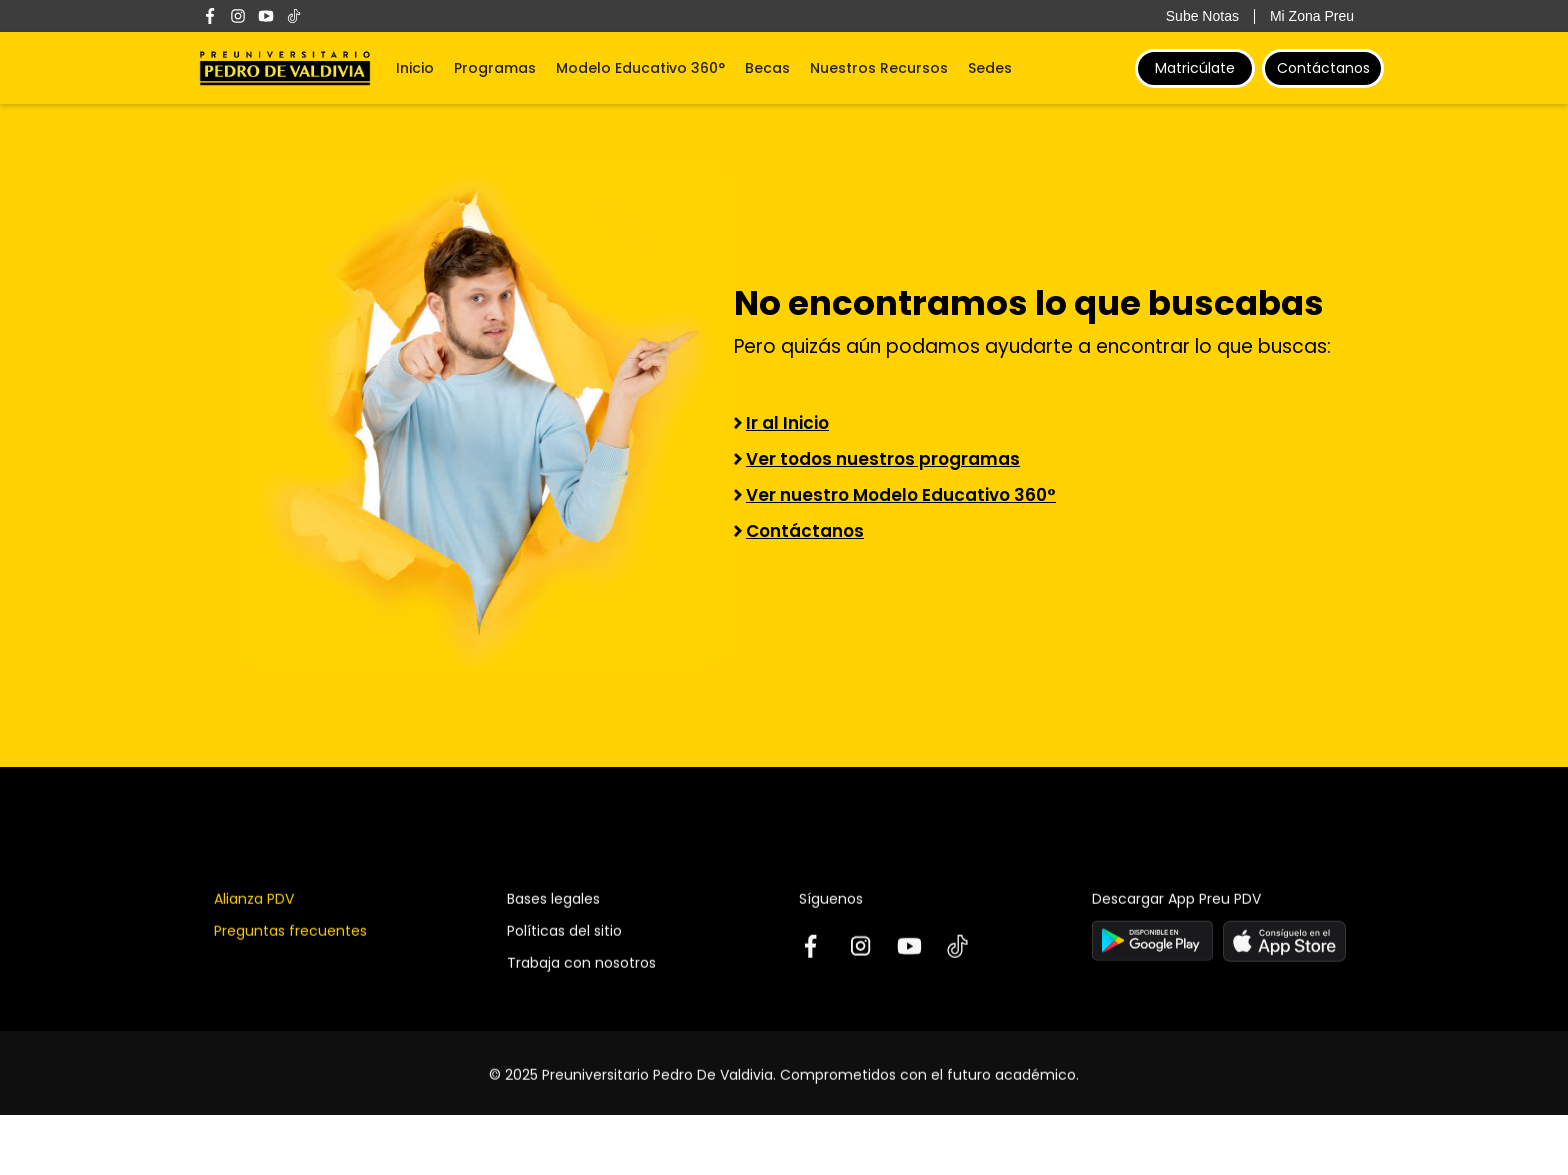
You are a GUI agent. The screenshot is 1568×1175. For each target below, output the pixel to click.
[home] (285, 68)
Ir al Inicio (787, 423)
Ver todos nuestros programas (883, 459)
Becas (767, 68)
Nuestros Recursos (879, 68)
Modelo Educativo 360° (640, 68)
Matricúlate (1195, 68)
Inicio (415, 68)
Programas (495, 68)
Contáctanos (1323, 68)
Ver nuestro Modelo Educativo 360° (901, 495)
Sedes (990, 68)
